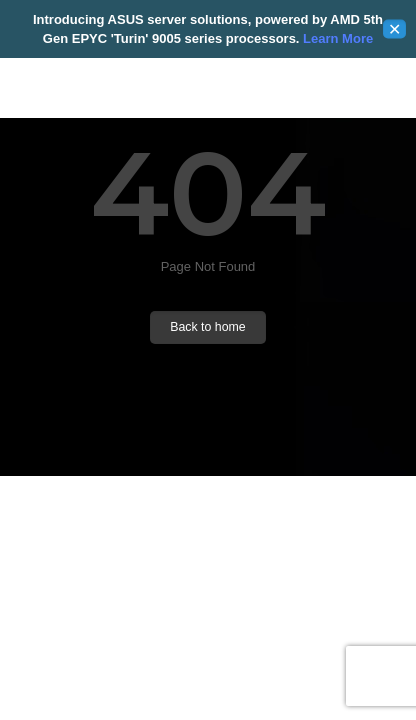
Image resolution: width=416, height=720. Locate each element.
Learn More (336, 38)
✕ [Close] (394, 29)
